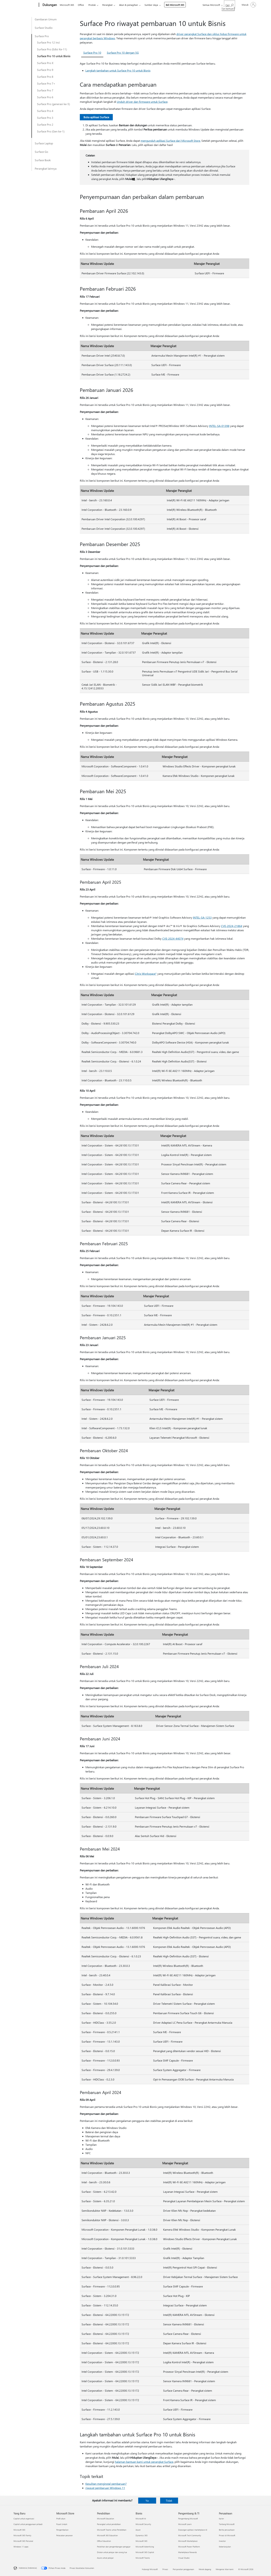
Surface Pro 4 (45, 111)
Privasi (165, 2569)
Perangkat (107, 4)
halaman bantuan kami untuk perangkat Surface (144, 2462)
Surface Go (41, 151)
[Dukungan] (49, 5)
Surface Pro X (45, 63)
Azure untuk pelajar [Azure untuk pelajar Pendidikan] (105, 2558)
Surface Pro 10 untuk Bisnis (53, 56)
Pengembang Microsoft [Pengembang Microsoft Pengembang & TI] (188, 2518)
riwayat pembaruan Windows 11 (105, 2488)
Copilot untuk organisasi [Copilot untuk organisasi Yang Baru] (24, 2518)
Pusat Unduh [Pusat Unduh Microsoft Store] (61, 2524)
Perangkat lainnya (45, 168)
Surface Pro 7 (45, 90)
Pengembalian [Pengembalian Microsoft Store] (62, 2529)
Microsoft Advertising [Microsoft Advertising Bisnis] (145, 2546)
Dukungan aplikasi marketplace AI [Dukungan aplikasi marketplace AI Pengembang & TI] (192, 2529)
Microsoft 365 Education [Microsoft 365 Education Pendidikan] (107, 2535)
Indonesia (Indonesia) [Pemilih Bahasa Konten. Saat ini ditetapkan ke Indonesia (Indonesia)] (28, 2568)
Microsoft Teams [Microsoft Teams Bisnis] (143, 2558)
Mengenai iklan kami (224, 2569)
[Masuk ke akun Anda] (248, 5)
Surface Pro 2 (45, 124)
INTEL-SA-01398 (219, 426)
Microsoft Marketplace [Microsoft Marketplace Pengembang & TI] (188, 2541)
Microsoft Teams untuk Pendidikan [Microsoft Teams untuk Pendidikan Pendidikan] (111, 2529)
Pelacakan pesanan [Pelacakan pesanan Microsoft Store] (64, 2535)
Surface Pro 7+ (46, 83)
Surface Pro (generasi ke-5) (53, 104)
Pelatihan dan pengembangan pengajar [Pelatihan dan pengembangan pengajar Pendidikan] (114, 2546)
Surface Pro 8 (45, 76)
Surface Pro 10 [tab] (92, 52)
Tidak (169, 2500)
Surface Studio (43, 27)
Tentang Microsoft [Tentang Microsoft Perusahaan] (227, 2524)
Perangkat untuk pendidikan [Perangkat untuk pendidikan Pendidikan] (109, 2524)
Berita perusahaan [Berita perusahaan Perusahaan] (227, 2529)
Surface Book (43, 160)
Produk (92, 4)
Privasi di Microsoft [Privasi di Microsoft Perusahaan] (227, 2535)
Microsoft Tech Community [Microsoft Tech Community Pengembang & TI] (189, 2535)
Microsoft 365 (67, 4)
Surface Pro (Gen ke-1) (51, 131)
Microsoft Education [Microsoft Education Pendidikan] (105, 2518)
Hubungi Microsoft (150, 2569)
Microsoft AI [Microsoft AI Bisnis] (141, 2518)
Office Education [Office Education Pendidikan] (104, 2541)
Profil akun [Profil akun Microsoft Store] (60, 2518)
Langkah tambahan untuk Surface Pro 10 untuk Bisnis (117, 70)
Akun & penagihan (128, 4)
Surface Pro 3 (45, 117)
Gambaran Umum (46, 19)
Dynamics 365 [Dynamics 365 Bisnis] (142, 2535)
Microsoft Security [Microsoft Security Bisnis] (143, 2524)
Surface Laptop (44, 143)
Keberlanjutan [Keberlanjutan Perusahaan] (225, 2546)
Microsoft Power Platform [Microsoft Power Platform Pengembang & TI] (189, 2546)
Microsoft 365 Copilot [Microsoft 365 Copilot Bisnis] (145, 2552)
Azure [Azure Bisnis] (138, 2529)
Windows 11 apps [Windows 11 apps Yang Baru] (21, 2546)
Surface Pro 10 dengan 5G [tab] (123, 52)
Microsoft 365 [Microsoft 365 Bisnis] (141, 2541)
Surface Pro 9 (45, 70)
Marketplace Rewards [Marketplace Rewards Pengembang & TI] (187, 2552)
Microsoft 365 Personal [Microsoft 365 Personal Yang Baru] (23, 2541)
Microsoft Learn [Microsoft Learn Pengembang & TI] (185, 2524)
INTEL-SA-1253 (202, 917)
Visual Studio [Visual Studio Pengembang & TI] (183, 2558)
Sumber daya (151, 4)
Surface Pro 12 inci (48, 42)
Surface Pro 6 (45, 97)
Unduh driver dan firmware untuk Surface (142, 101)
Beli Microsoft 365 (175, 4)
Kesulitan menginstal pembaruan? (106, 2483)
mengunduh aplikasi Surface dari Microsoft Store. (171, 140)
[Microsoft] (26, 5)
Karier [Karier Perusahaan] (221, 2518)
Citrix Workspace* (146, 973)
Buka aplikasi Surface (96, 117)
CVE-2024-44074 (172, 938)
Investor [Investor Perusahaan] (222, 2541)
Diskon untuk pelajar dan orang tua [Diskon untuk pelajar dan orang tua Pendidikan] (112, 2552)
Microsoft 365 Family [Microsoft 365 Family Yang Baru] (22, 2535)
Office (81, 4)
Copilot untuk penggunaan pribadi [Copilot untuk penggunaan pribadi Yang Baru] (28, 2524)
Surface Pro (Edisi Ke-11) (52, 49)
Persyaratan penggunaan (183, 2569)
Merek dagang (205, 2569)
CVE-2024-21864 (231, 926)
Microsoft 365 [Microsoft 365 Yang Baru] (19, 2529)
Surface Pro (42, 36)
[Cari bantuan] (229, 4)
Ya (147, 2500)
